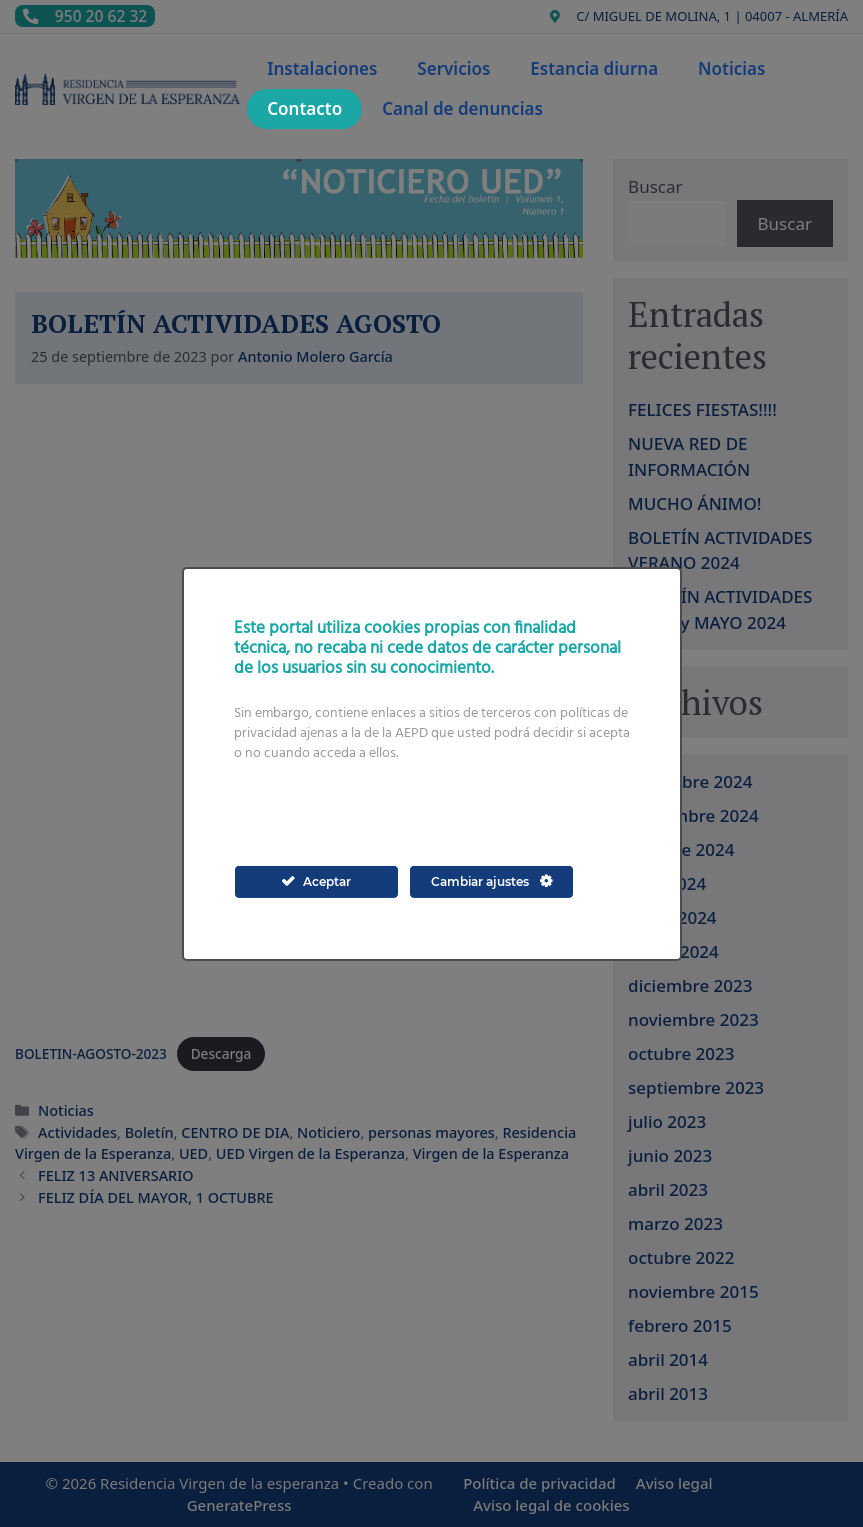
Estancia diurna (594, 68)
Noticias (731, 68)
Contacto (304, 108)
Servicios (453, 68)
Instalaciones (322, 68)
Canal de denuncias (462, 108)
